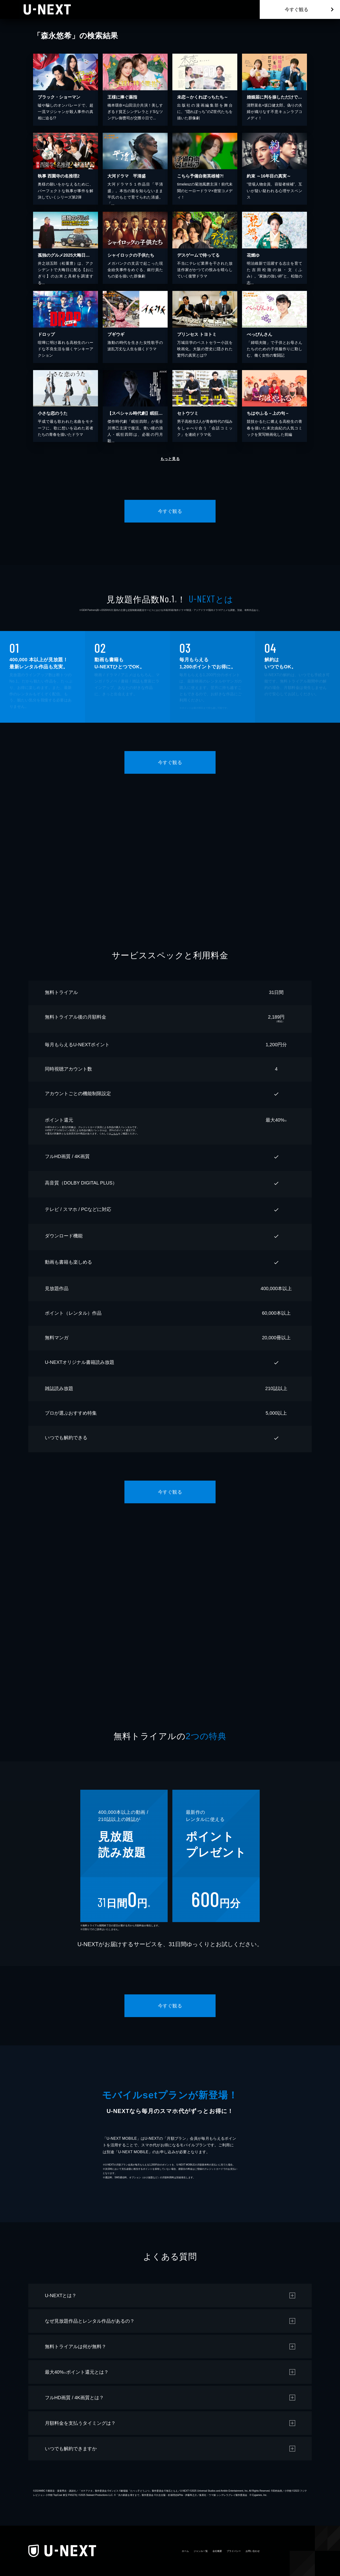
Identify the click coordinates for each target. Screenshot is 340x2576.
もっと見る (170, 459)
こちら (114, 1133)
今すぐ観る (296, 9)
